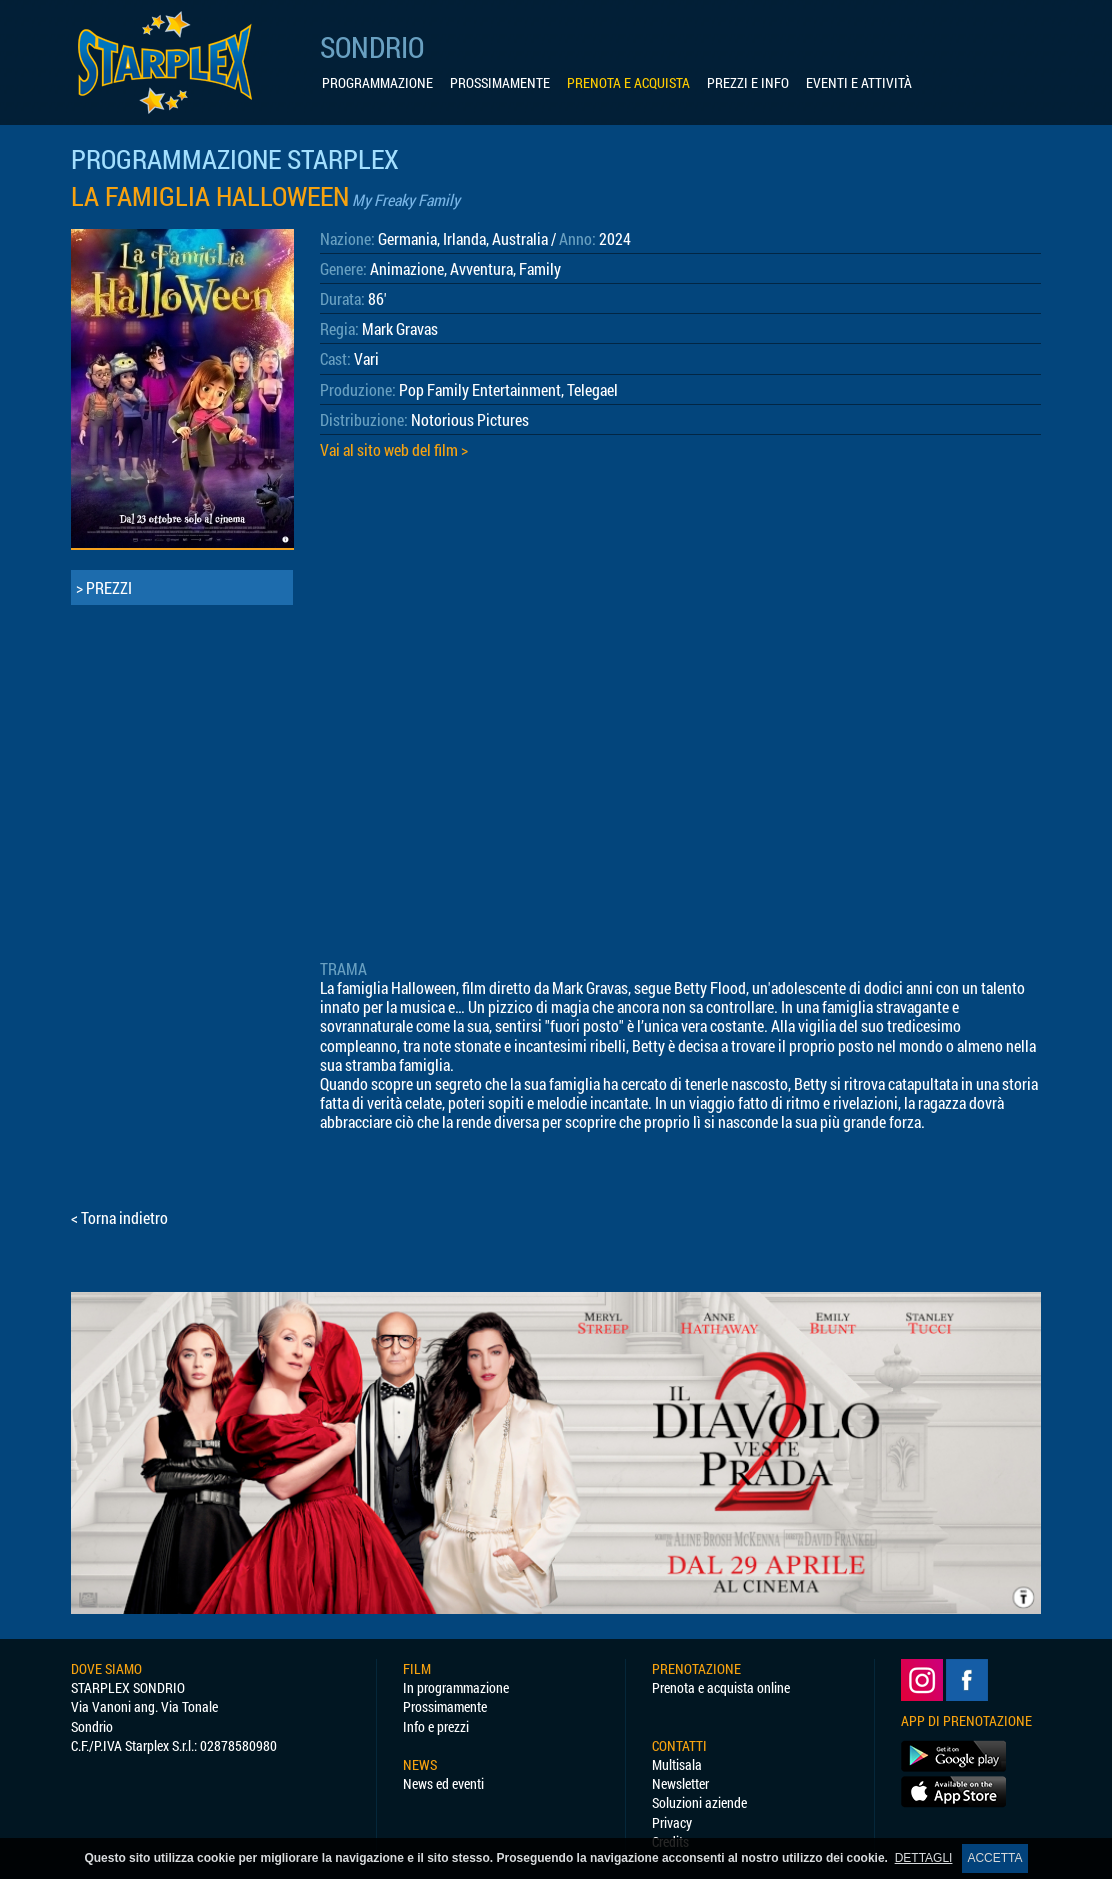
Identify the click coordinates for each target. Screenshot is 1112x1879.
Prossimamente (445, 1706)
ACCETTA (994, 1858)
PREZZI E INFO (748, 83)
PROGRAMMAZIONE (377, 83)
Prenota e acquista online (721, 1687)
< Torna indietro (119, 1217)
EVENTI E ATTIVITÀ (859, 83)
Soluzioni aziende (699, 1802)
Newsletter (680, 1783)
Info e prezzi (436, 1726)
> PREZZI (104, 587)
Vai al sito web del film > (394, 449)
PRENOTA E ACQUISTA (628, 83)
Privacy (672, 1822)
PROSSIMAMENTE (500, 83)
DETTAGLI (924, 1858)
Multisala (677, 1764)
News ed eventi (443, 1783)
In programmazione (456, 1687)
